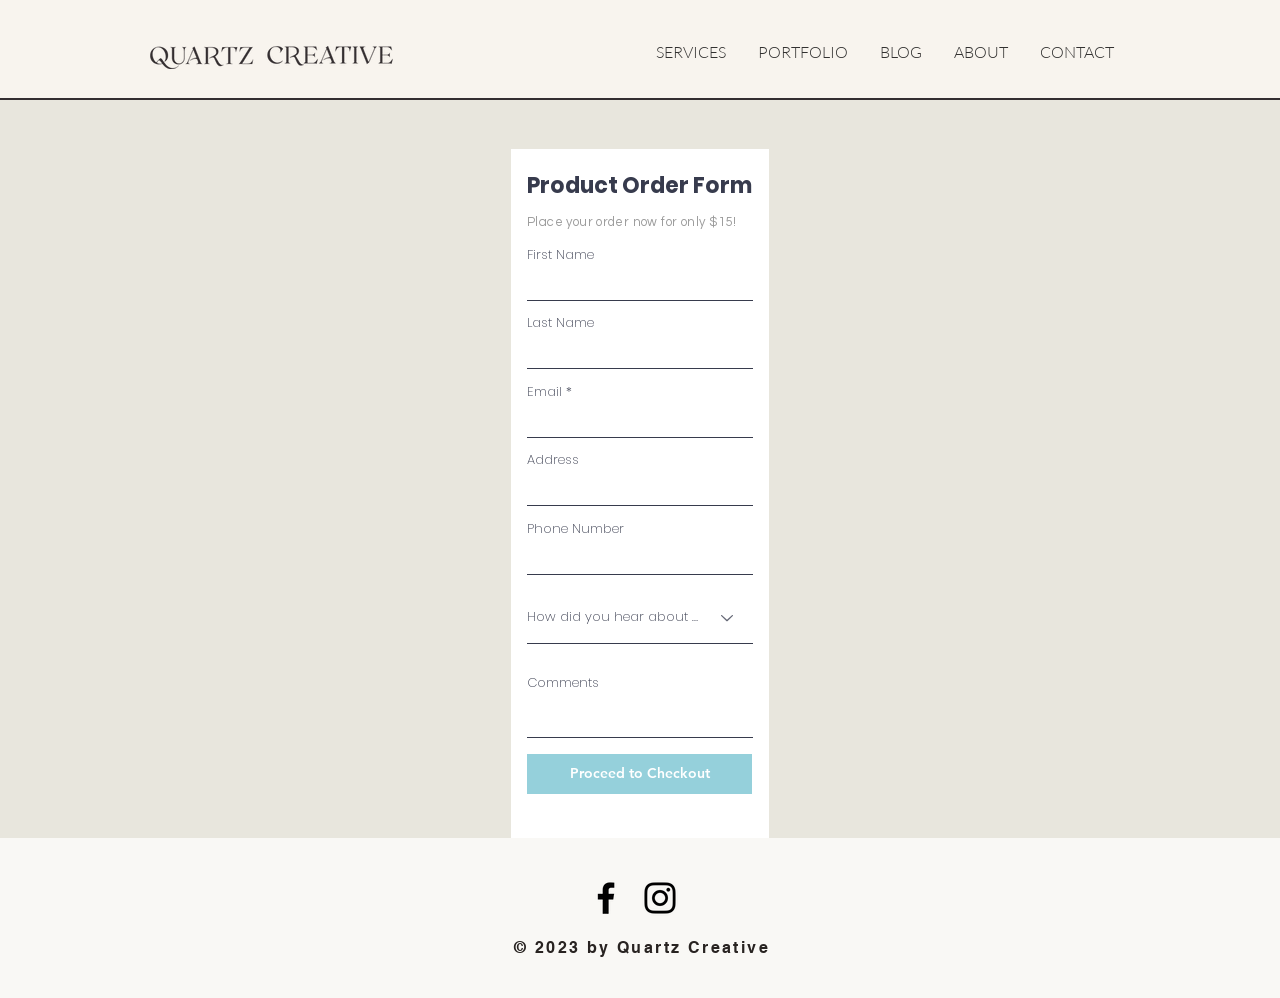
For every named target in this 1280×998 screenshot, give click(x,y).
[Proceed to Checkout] (639, 774)
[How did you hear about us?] (640, 618)
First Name (560, 254)
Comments (563, 682)
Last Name (560, 322)
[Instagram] (660, 898)
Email (544, 391)
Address (553, 459)
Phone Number (575, 528)
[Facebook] (606, 898)
